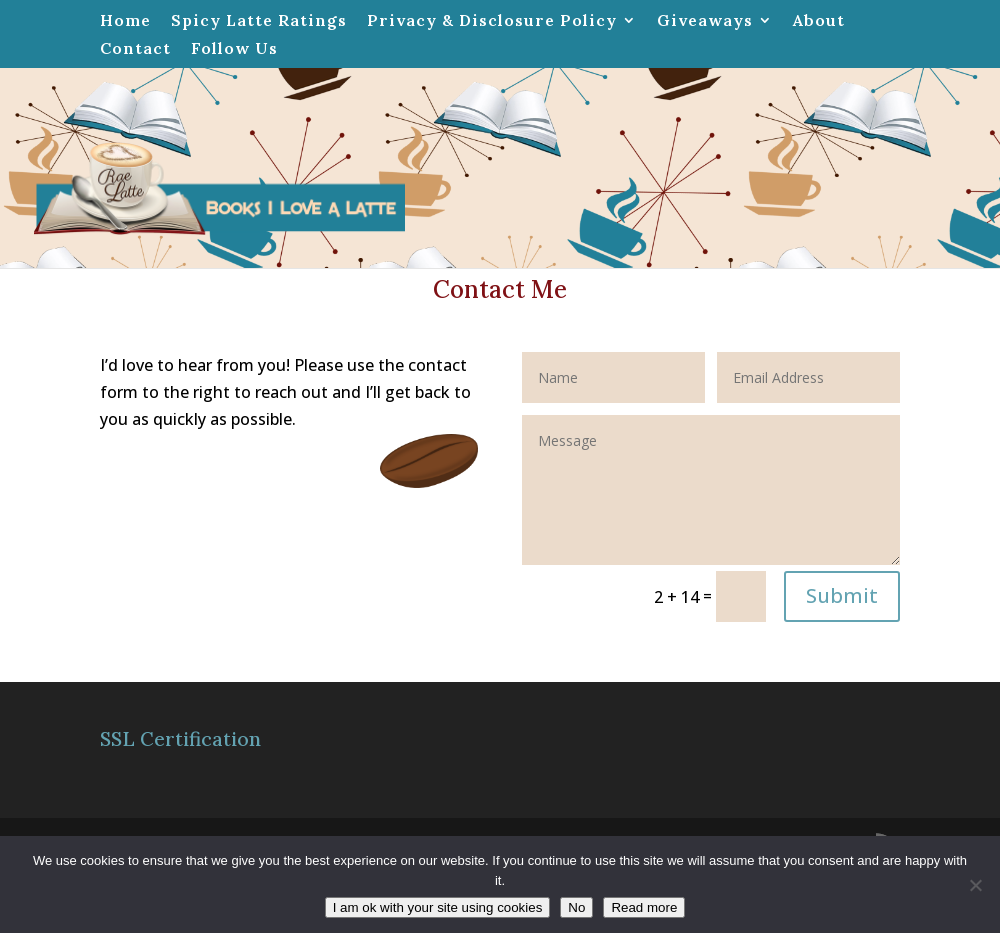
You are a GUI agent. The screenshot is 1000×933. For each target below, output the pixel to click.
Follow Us (234, 49)
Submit (842, 595)
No (576, 907)
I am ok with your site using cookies (438, 907)
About (819, 21)
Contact (135, 49)
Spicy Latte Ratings (259, 21)
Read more (644, 907)
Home (125, 21)
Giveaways (705, 21)
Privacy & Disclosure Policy (492, 21)
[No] (975, 885)
